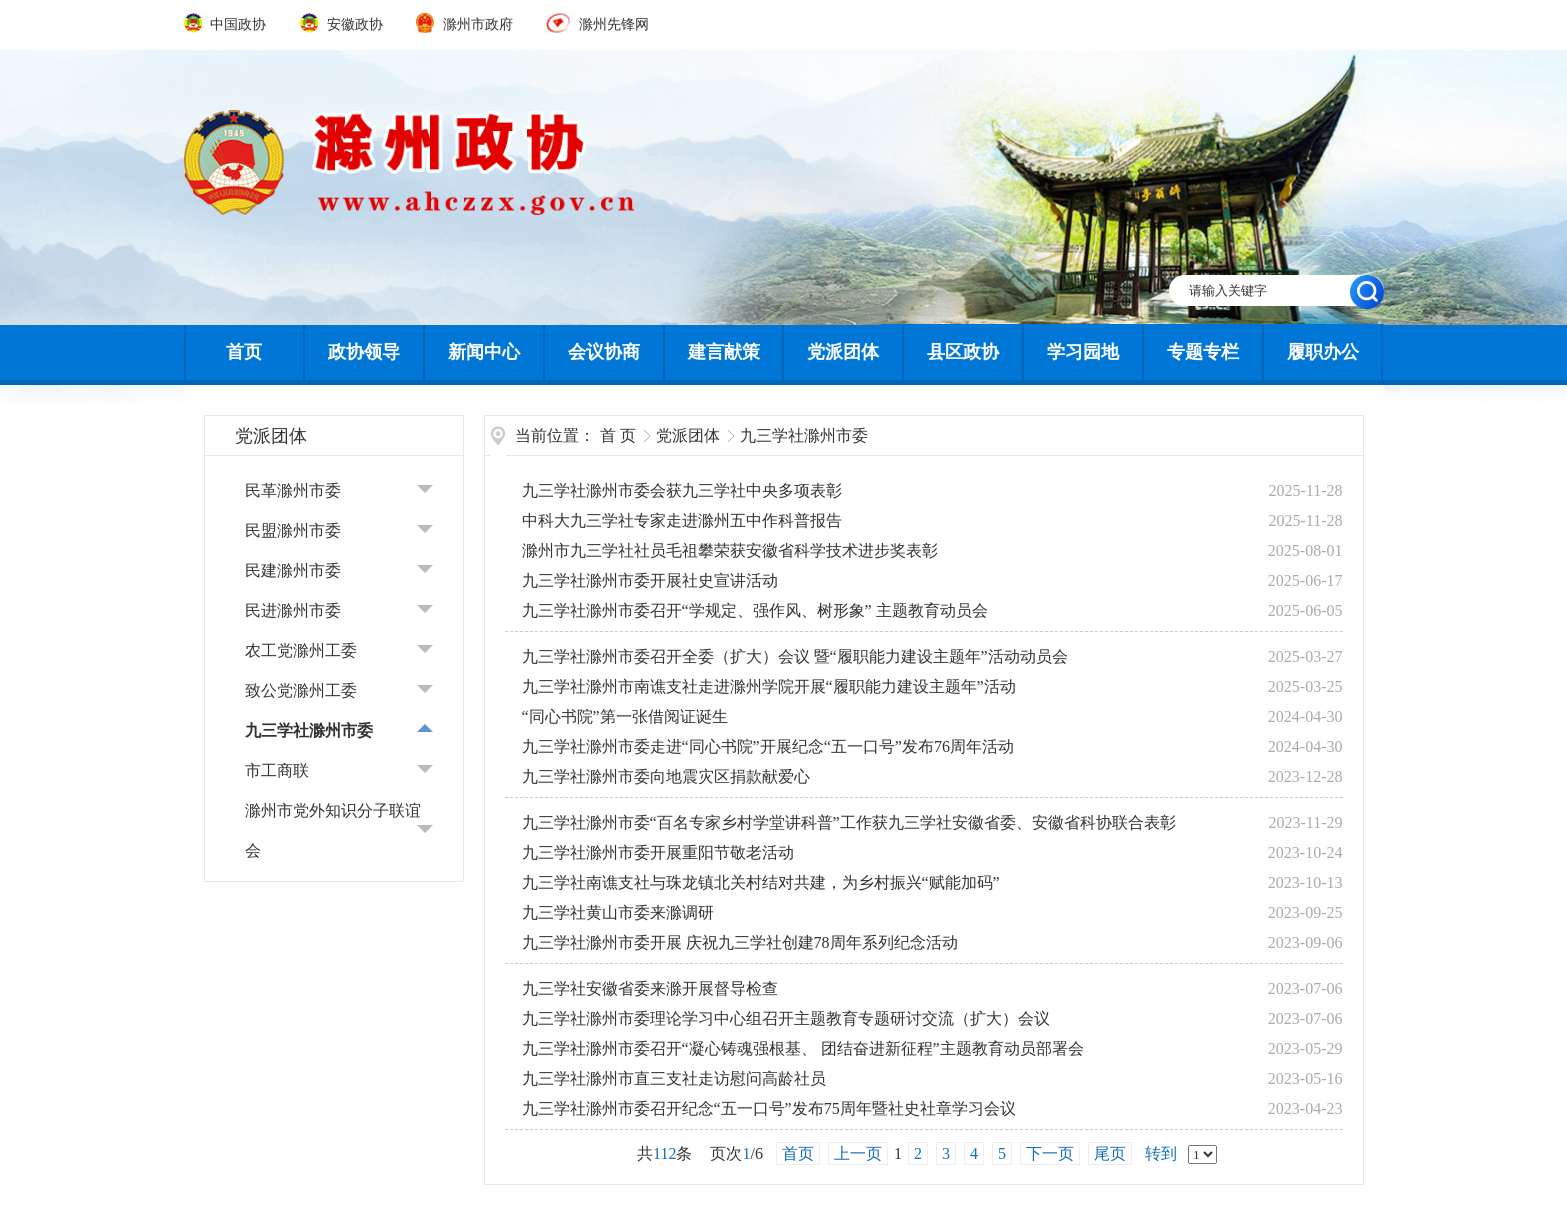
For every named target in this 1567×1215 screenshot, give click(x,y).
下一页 (1050, 1153)
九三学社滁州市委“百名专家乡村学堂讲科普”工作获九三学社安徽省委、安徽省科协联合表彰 (849, 822)
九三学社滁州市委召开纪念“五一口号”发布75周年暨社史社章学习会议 (769, 1108)
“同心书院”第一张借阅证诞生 (625, 716)
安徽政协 (343, 24)
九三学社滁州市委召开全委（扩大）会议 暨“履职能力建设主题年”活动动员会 (795, 656)
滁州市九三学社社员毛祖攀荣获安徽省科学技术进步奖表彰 (730, 550)
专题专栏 (1203, 352)
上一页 (858, 1153)
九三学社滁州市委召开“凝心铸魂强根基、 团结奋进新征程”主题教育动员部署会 (803, 1048)
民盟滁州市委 (293, 530)
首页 (244, 352)
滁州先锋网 (597, 24)
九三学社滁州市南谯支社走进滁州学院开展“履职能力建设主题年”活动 (769, 686)
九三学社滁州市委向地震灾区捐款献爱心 (666, 776)
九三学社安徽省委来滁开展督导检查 (650, 988)
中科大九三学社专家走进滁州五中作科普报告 (682, 520)
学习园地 (1083, 352)
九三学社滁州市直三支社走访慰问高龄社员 (674, 1078)
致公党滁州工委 (301, 690)
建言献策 (724, 352)
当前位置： (555, 435)
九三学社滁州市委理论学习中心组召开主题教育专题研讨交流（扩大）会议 (786, 1018)
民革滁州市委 (293, 490)
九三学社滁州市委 (309, 730)
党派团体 (843, 352)
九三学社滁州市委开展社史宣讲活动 (650, 580)
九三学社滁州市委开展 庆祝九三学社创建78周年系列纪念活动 (740, 942)
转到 (1161, 1153)
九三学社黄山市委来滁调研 (618, 912)
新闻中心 (484, 352)
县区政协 (963, 352)
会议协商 (604, 352)
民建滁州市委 (293, 570)
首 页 (618, 435)
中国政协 (227, 24)
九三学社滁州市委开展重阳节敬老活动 (658, 852)
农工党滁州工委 (301, 650)
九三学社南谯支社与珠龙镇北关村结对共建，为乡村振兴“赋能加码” (761, 882)
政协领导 (364, 352)
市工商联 (277, 770)
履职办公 (1323, 352)
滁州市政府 (466, 24)
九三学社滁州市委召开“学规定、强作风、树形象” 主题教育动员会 (755, 610)
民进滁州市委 (293, 610)
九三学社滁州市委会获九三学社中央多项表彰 (682, 490)
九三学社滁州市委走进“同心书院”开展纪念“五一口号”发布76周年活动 (768, 746)
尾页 (1110, 1153)
